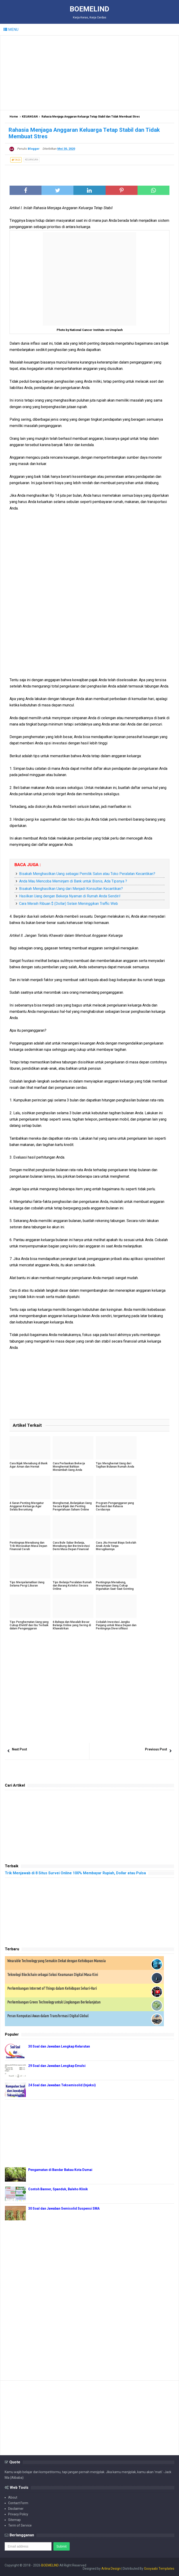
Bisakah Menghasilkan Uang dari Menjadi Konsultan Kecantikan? (71, 888)
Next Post (19, 1749)
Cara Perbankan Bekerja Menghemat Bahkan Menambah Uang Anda (69, 1467)
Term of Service (20, 2525)
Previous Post (156, 1749)
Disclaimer (16, 2508)
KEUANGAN (30, 116)
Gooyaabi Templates (159, 2568)
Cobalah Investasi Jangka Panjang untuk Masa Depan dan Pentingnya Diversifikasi (116, 1625)
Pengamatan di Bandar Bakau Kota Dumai (60, 2170)
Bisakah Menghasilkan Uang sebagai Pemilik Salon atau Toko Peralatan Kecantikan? (87, 873)
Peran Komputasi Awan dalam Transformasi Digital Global (47, 2016)
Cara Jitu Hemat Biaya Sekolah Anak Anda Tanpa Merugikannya (116, 1546)
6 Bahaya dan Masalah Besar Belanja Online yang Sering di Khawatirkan (72, 1625)
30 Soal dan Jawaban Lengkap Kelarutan (59, 2046)
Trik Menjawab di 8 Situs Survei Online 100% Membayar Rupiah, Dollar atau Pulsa (75, 1873)
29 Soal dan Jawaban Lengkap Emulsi (57, 2066)
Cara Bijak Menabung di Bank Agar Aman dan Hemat (29, 1465)
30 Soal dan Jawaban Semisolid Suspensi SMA (64, 2208)
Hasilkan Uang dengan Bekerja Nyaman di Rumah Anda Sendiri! (69, 896)
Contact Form (18, 2503)
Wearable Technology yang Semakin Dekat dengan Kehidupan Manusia (56, 1961)
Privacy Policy (18, 2514)
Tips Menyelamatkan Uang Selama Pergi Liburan (27, 1584)
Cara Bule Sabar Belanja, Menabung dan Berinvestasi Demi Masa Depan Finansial (71, 1546)
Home (14, 116)
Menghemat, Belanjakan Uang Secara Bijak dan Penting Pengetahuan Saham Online (72, 1506)
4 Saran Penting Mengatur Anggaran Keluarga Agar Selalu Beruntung (30, 1506)
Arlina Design (111, 2568)
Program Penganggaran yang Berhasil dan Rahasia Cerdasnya (115, 1506)
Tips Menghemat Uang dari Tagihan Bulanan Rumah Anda (115, 1465)
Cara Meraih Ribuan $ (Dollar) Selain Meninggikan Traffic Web (68, 903)
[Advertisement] (89, 72)
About (12, 2497)
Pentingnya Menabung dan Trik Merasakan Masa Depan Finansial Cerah (30, 1546)
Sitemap (14, 2520)
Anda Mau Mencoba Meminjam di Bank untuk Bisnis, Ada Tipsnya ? (73, 881)
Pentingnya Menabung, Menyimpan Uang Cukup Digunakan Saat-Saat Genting (115, 1585)
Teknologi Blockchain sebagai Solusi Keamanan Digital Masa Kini (52, 1974)
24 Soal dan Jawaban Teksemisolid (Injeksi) (62, 2085)
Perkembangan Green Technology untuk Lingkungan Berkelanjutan (53, 2002)
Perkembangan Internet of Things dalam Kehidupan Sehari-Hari (52, 1988)
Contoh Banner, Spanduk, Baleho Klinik (58, 2189)
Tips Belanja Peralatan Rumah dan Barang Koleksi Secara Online (72, 1585)
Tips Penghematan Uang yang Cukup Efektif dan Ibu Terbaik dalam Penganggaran (29, 1625)
